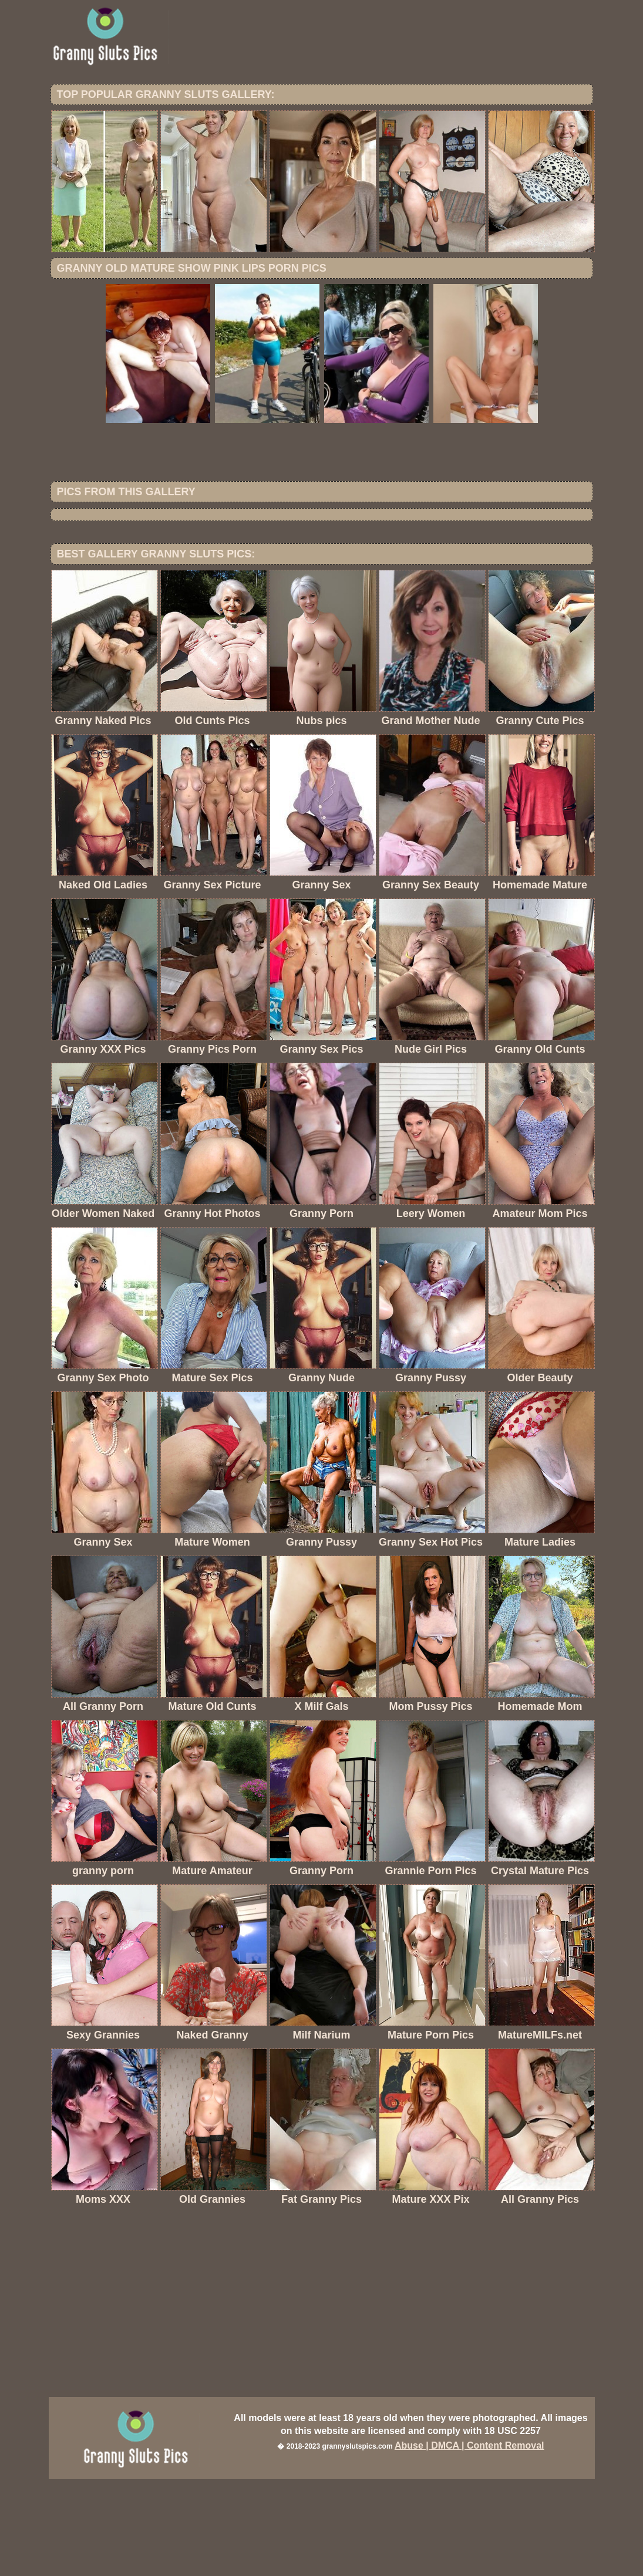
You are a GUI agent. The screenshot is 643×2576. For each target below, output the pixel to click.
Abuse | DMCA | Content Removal (469, 2542)
